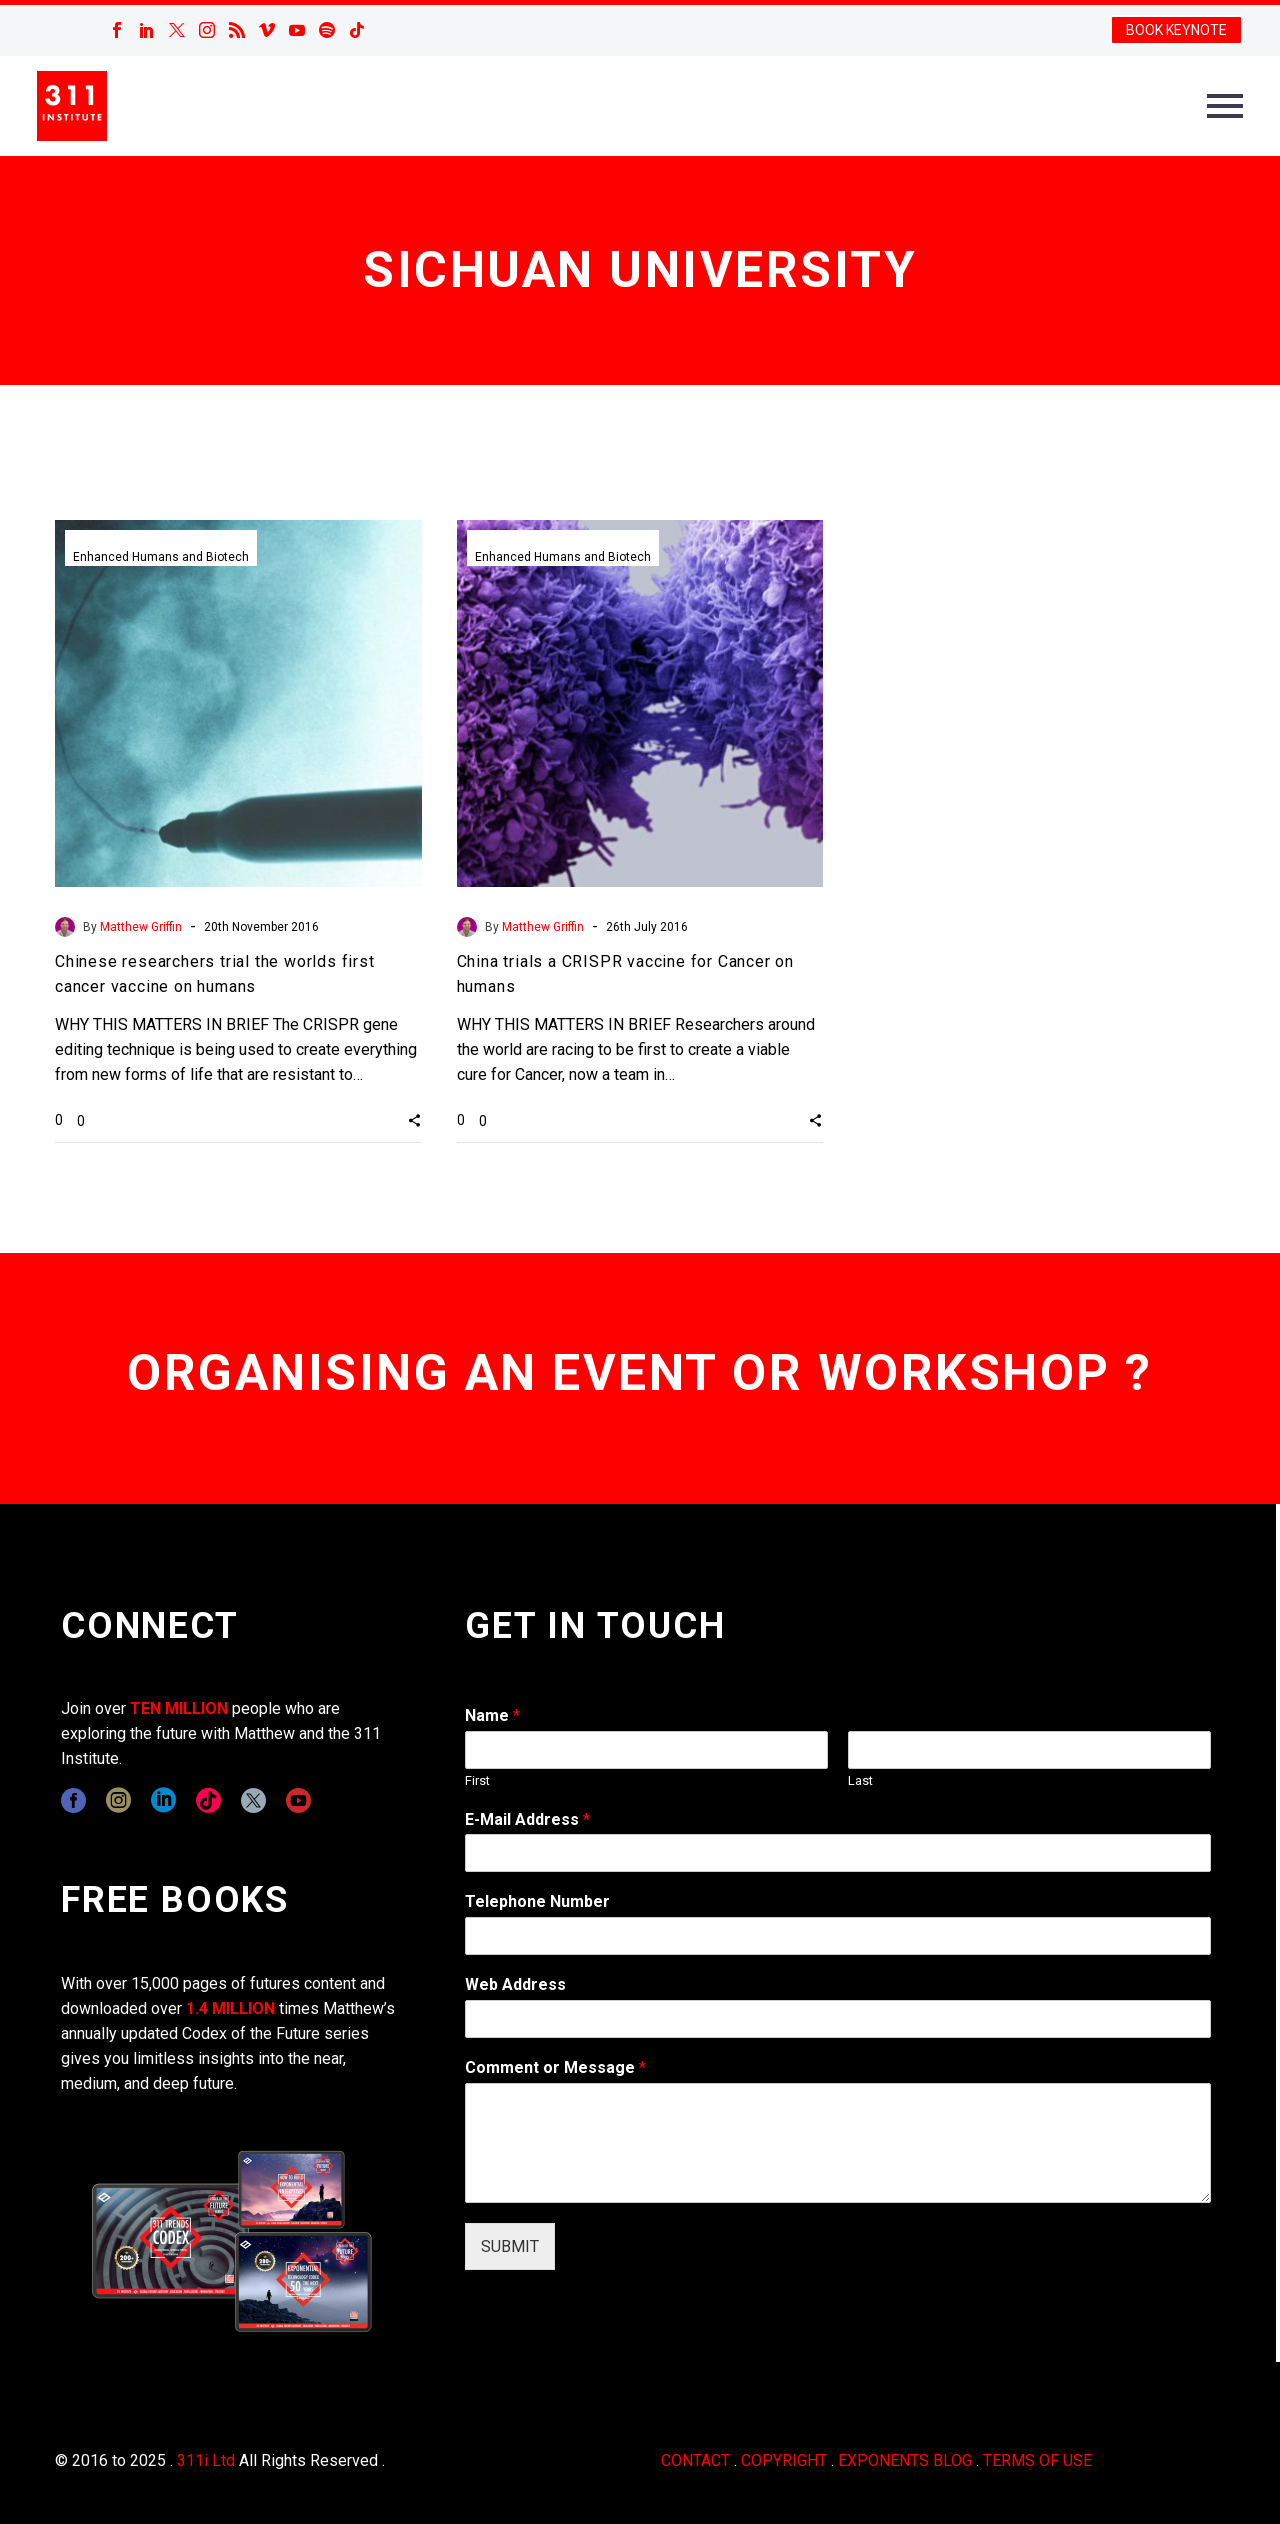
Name (492, 1715)
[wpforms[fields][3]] (838, 2019)
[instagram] (118, 1800)
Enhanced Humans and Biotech (161, 557)
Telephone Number (537, 1901)
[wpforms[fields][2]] (838, 2143)
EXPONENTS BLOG (905, 2460)
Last (860, 1780)
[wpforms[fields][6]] (838, 1936)
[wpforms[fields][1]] (838, 1853)
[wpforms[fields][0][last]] (1029, 1750)
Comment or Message (555, 2067)
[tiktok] (208, 1800)
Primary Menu (1225, 106)
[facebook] (73, 1800)
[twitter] (253, 1800)
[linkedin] (163, 1800)
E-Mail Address (527, 1819)
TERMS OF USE (1037, 2460)
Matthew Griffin (141, 927)
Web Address (515, 1984)
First (477, 1780)
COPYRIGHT (784, 2460)
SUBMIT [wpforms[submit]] (510, 2246)
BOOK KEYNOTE (1176, 30)
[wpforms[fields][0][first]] (646, 1750)
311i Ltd (206, 2460)
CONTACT (695, 2460)
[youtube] (298, 1800)
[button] (414, 1120)
